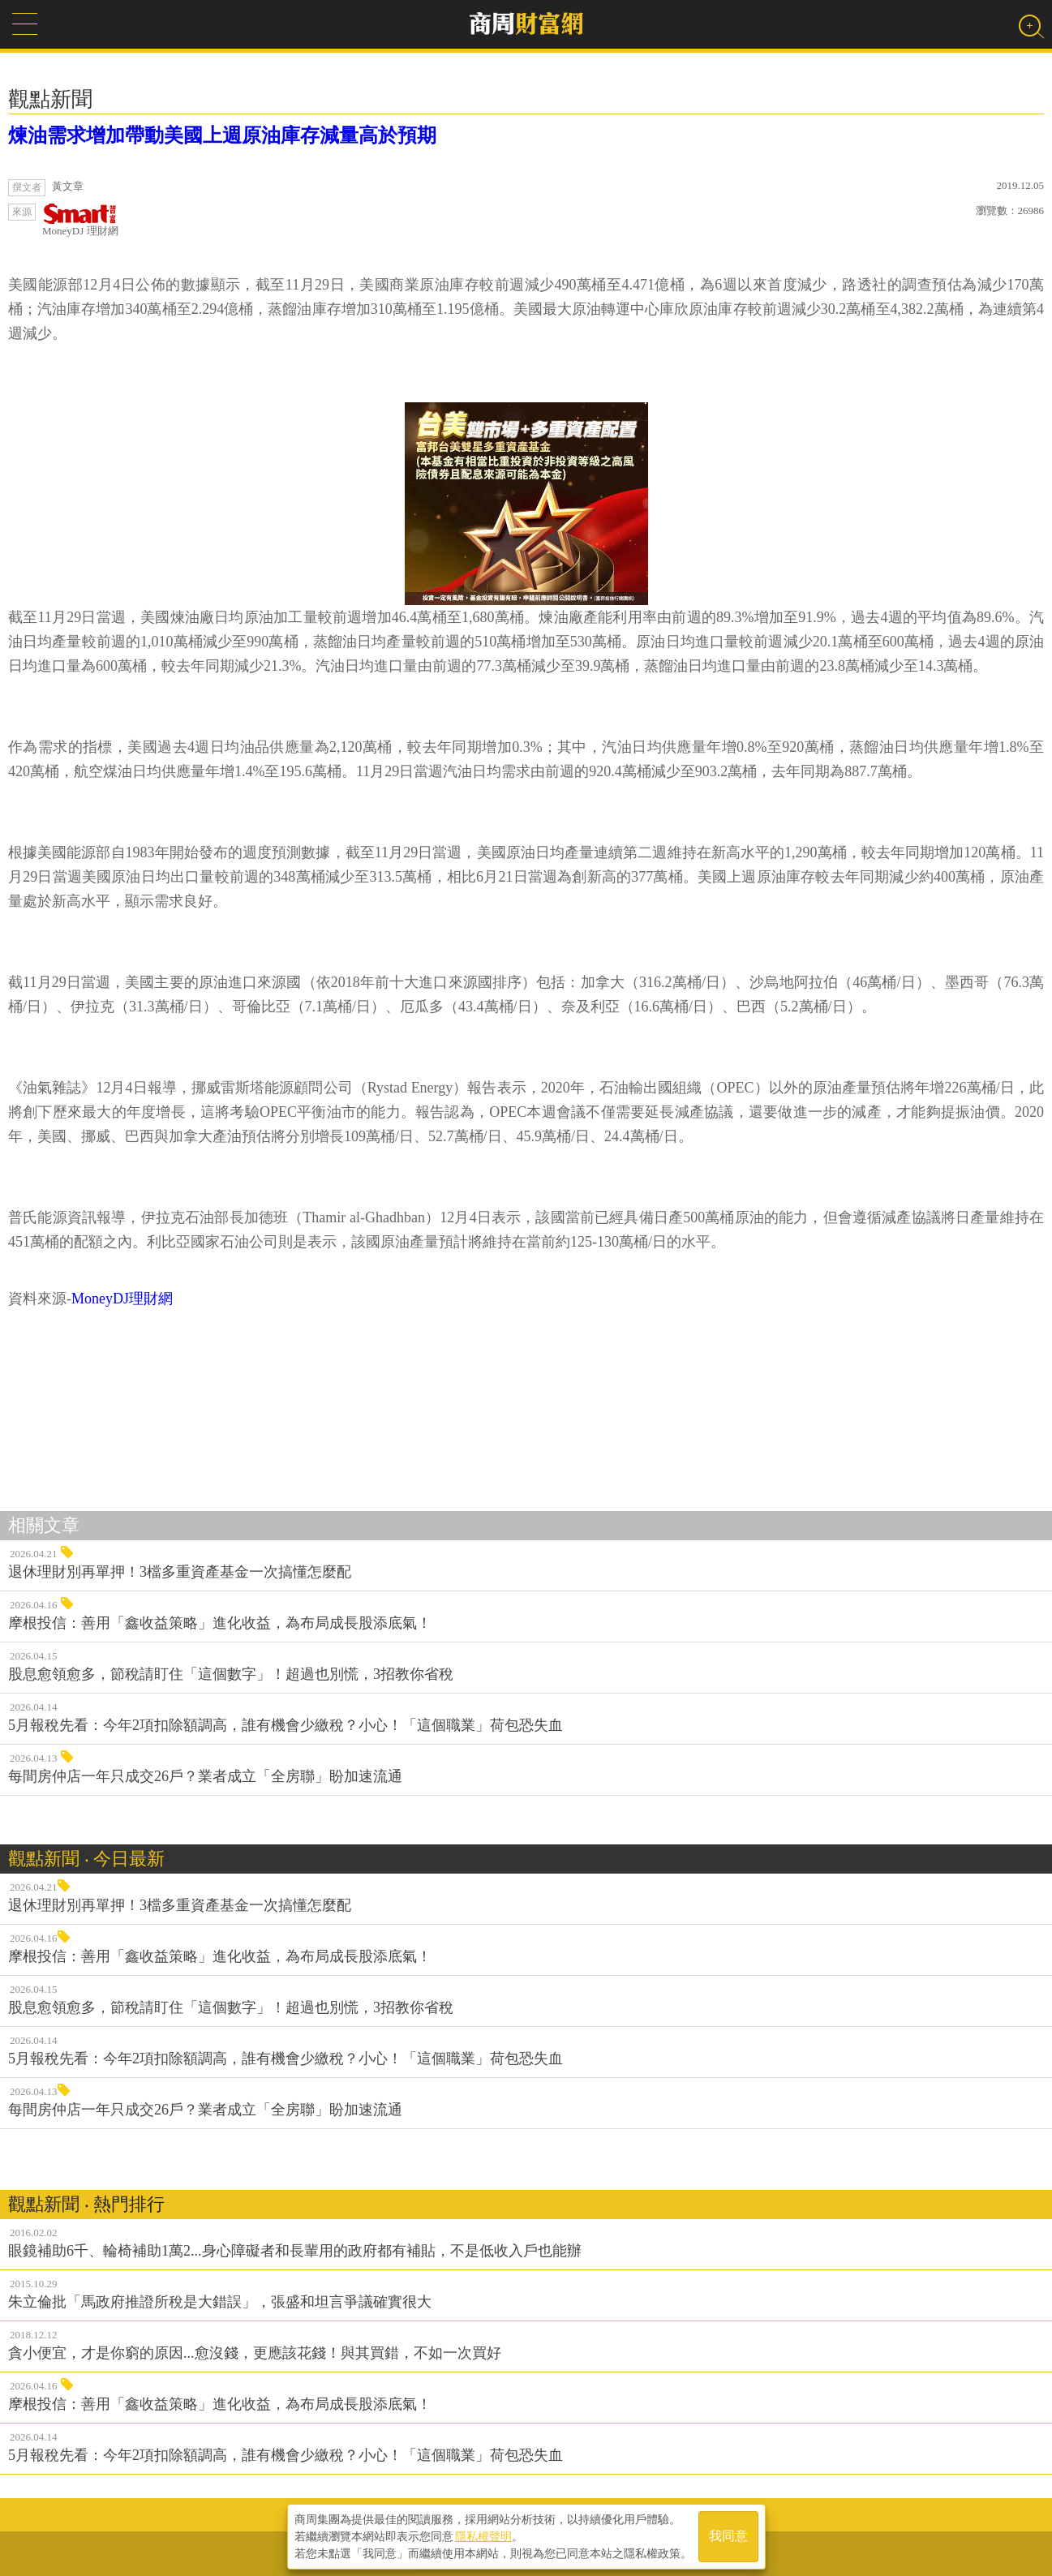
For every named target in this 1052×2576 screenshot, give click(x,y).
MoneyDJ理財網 (122, 1298)
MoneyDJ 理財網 (80, 220)
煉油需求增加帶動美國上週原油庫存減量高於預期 (222, 135)
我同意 (728, 2537)
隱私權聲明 (483, 2536)
